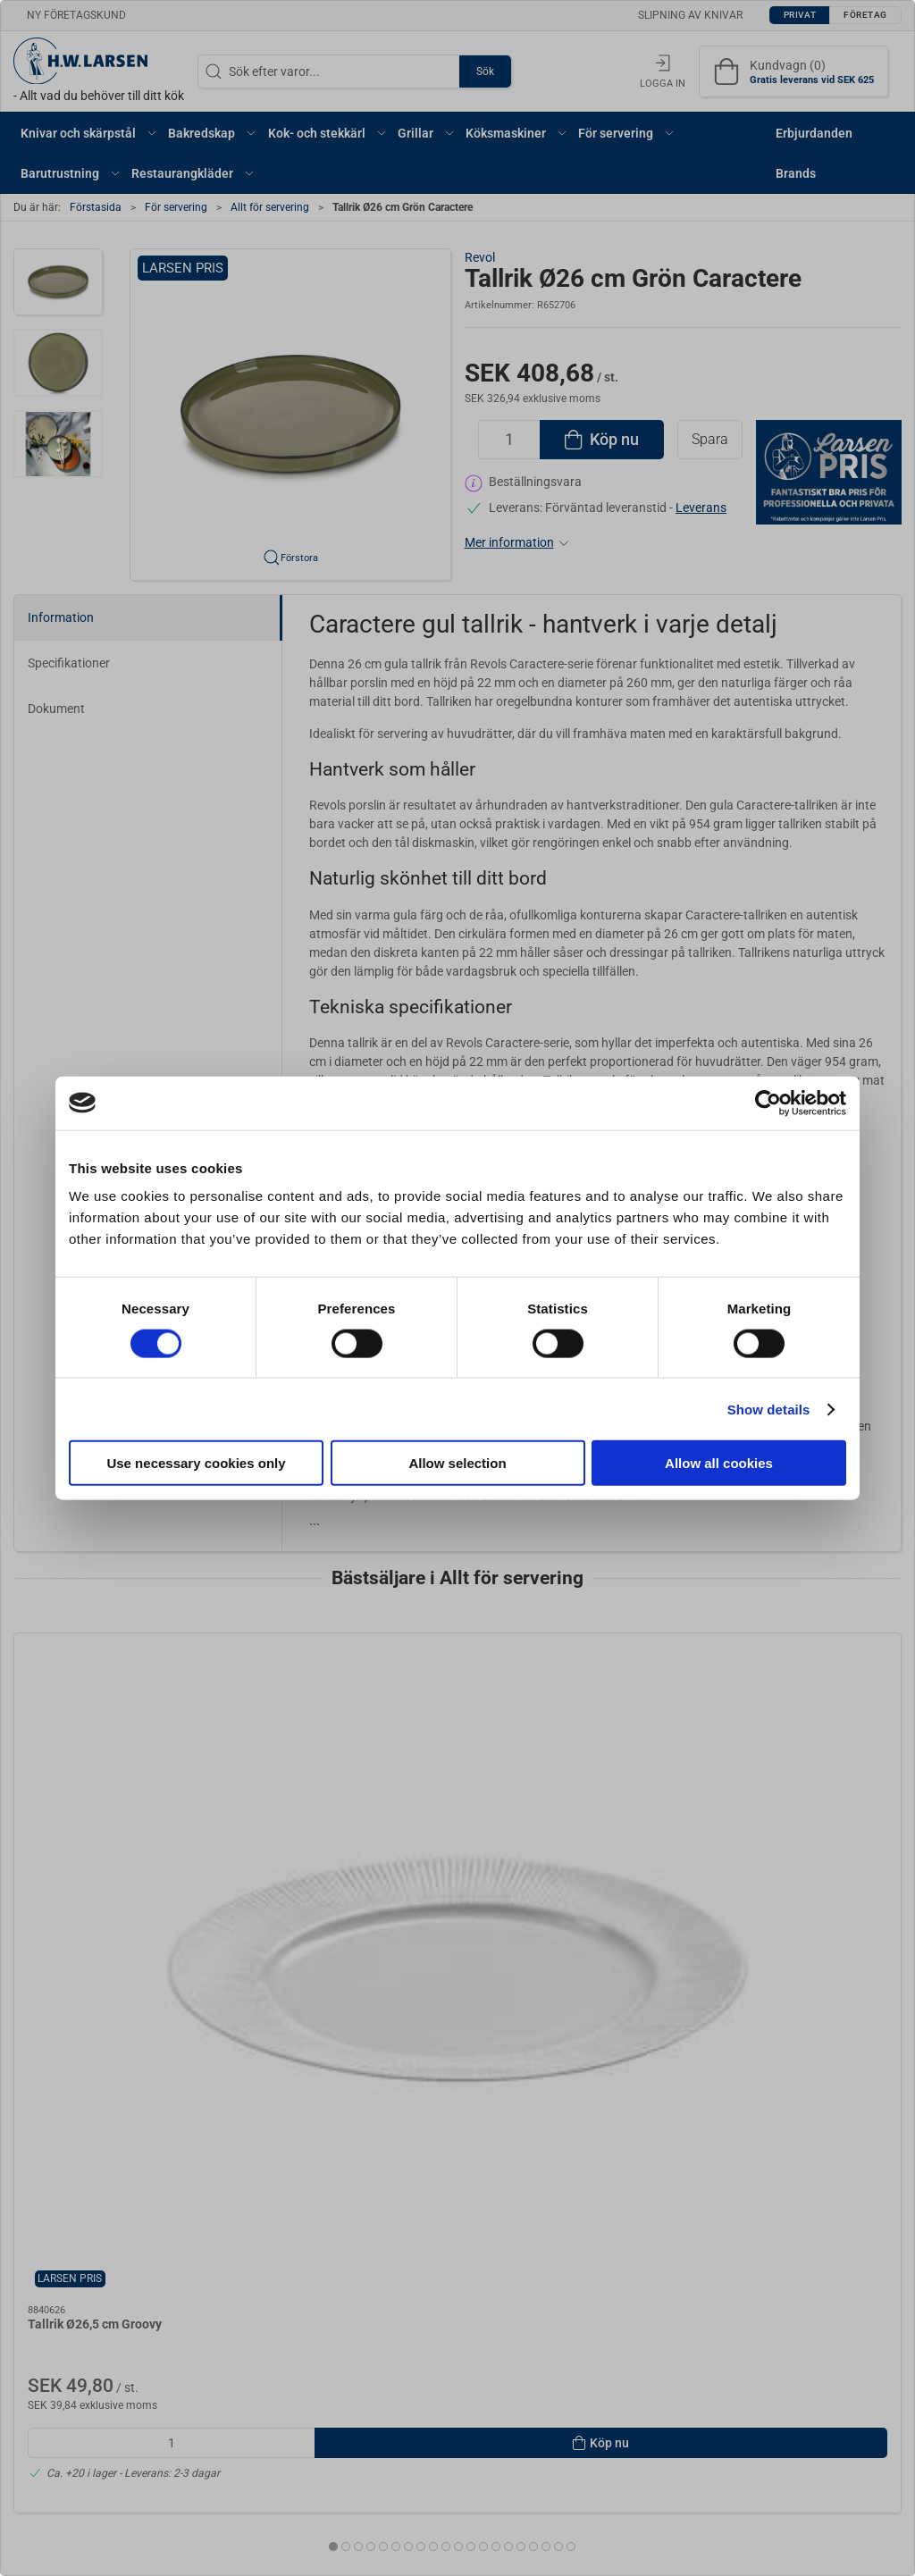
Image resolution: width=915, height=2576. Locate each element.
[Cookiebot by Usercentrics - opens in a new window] (768, 1102)
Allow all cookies (719, 1463)
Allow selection (457, 1463)
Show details (768, 1408)
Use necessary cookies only (195, 1463)
